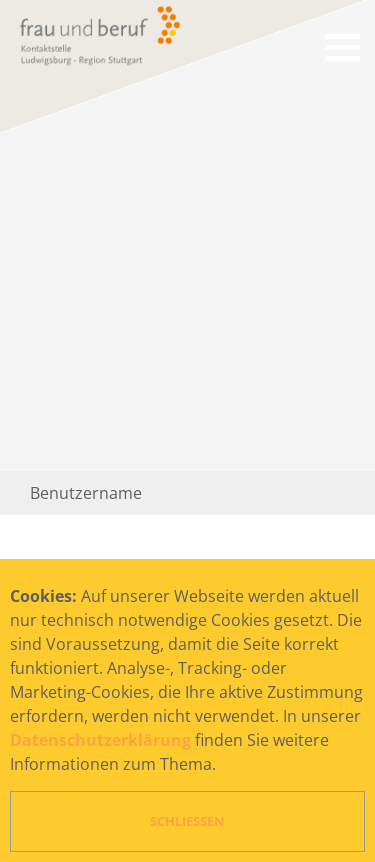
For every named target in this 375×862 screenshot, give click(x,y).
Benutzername (86, 493)
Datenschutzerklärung (100, 740)
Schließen (187, 821)
